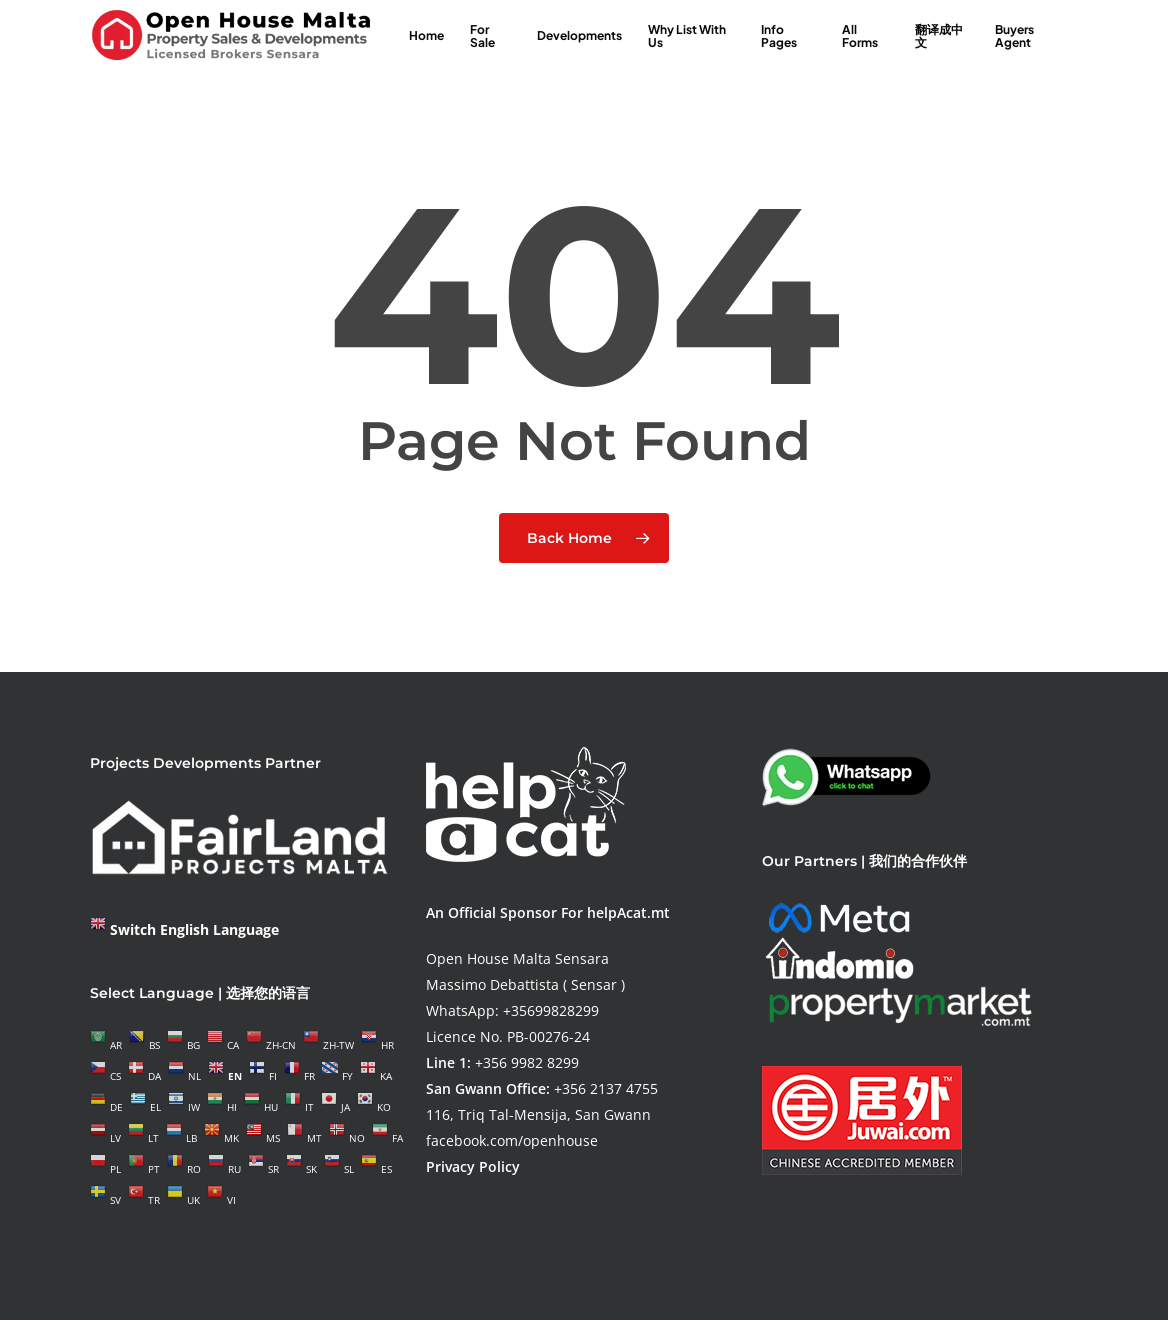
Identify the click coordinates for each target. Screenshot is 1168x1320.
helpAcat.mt (628, 912)
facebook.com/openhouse (512, 1140)
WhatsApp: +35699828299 (512, 1010)
